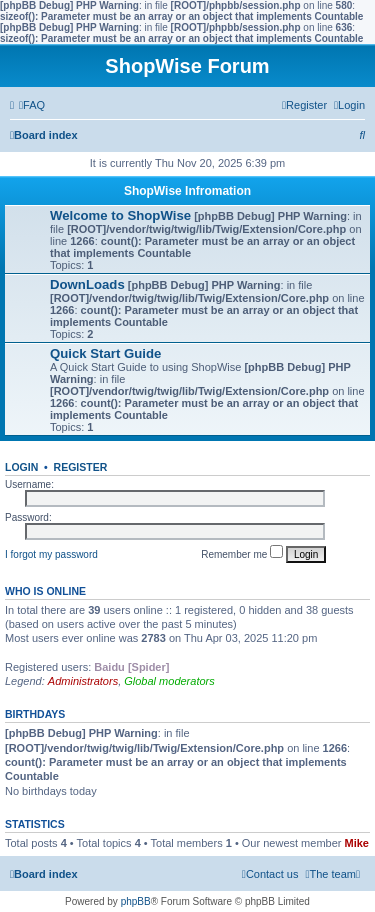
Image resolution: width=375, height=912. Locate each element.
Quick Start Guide (105, 353)
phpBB (136, 901)
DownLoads (87, 284)
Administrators (83, 681)
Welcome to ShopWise (120, 215)
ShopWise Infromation (187, 191)
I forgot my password (51, 554)
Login (21, 467)
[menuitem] (32, 105)
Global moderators (169, 681)
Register (81, 467)
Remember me (242, 552)
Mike (357, 843)
